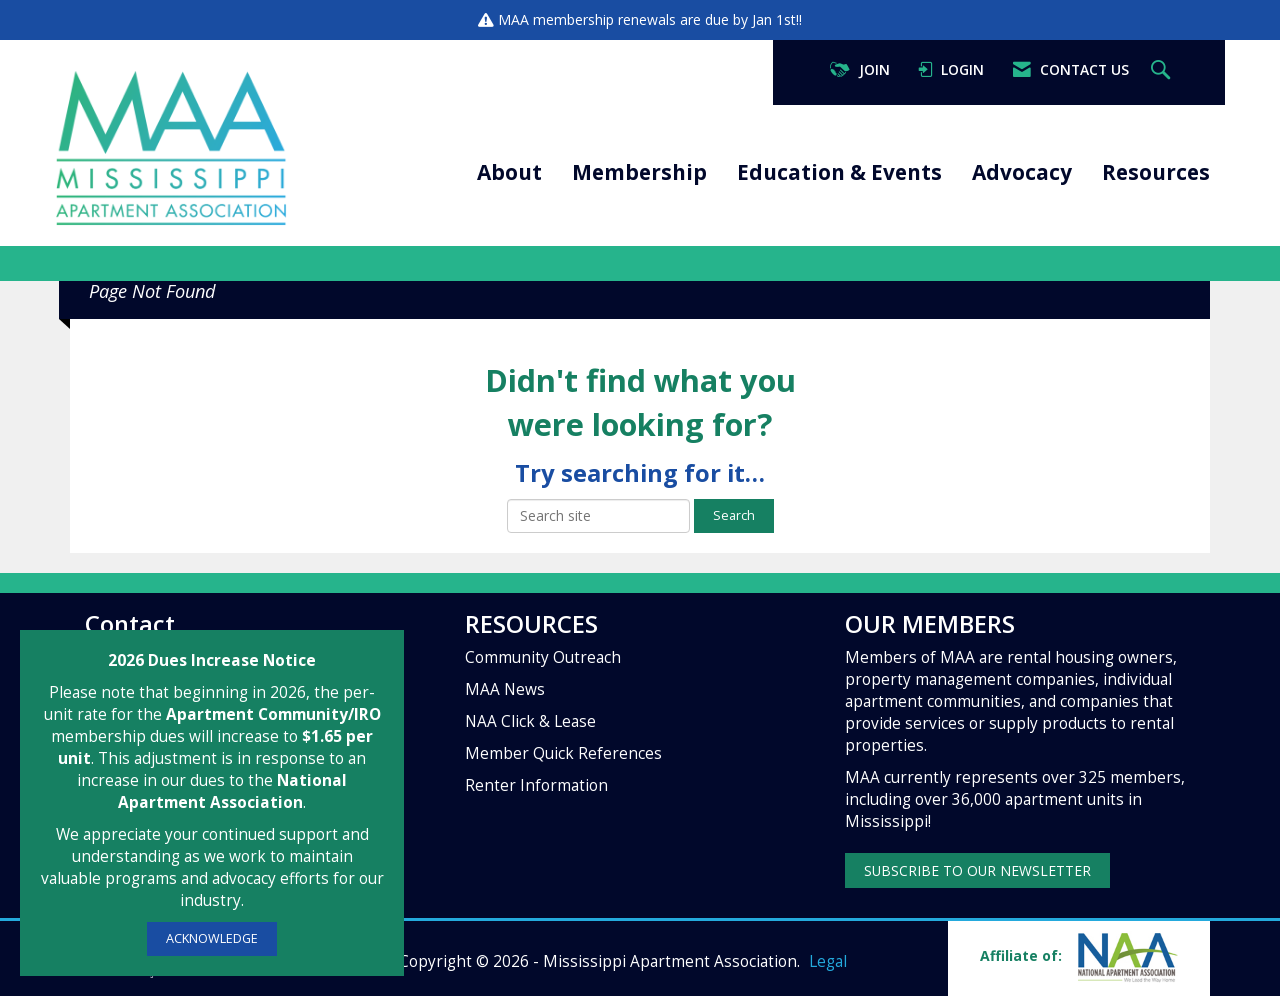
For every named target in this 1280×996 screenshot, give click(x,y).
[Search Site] (1163, 70)
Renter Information (536, 785)
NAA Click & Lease (530, 721)
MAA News (505, 689)
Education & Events (839, 172)
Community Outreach (543, 657)
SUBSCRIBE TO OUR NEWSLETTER (977, 870)
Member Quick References (563, 753)
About (509, 172)
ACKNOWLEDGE (212, 938)
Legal (828, 961)
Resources (1156, 172)
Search (734, 515)
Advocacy (1022, 172)
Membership (639, 172)
